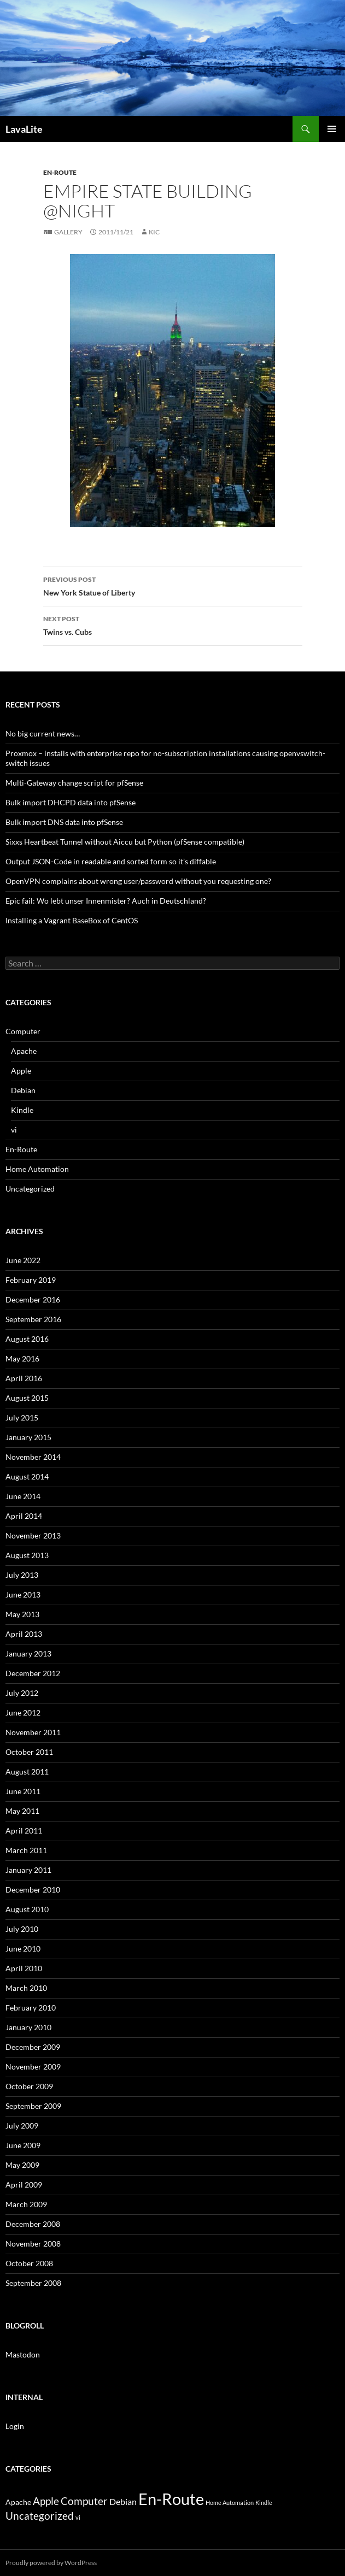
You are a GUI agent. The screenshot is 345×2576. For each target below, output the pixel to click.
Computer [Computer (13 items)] (84, 2501)
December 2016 (32, 1299)
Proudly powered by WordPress (51, 2563)
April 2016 (23, 1378)
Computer (22, 1031)
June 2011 (22, 1791)
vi (14, 1129)
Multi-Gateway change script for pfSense (74, 782)
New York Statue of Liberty (172, 585)
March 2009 (26, 2204)
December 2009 (32, 2047)
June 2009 (22, 2145)
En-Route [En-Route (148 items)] (171, 2498)
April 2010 (23, 1968)
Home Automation (37, 1169)
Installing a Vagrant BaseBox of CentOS (71, 920)
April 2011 (23, 1830)
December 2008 (32, 2224)
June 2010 (22, 1948)
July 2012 (21, 1692)
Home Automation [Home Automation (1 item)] (230, 2502)
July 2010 (21, 1929)
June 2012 (22, 1712)
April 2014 (23, 1515)
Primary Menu (332, 129)
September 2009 (33, 2106)
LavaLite (24, 129)
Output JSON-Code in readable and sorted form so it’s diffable (110, 861)
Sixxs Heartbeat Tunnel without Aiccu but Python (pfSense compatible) (124, 841)
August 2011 (27, 1771)
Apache (24, 1051)
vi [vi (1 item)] (77, 2517)
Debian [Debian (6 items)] (123, 2501)
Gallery (68, 232)
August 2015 (27, 1397)
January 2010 (28, 2027)
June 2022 (22, 1260)
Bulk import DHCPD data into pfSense (70, 802)
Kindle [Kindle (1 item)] (263, 2502)
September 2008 (33, 2283)
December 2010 (32, 1889)
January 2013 (28, 1653)
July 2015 (21, 1417)
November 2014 (33, 1456)
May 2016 (22, 1358)
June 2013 (22, 1594)
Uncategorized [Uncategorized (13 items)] (39, 2515)
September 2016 (33, 1319)
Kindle (22, 1110)
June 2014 (22, 1496)
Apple (21, 1070)
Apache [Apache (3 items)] (18, 2502)
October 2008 (29, 2263)
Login (14, 2426)
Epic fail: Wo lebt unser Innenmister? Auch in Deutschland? (105, 900)
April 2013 (23, 1633)
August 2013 (27, 1555)
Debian (23, 1090)
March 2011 (26, 1850)
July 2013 (21, 1574)
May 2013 (22, 1614)
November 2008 (33, 2243)
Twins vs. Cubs (172, 624)
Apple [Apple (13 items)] (46, 2501)
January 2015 (28, 1437)
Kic (154, 232)
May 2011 (22, 1810)
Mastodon (22, 2354)
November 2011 (33, 1732)
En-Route (60, 172)
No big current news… (42, 733)
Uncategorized (30, 1188)
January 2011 (28, 1869)
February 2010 (30, 2007)
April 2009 (23, 2184)
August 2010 (27, 1909)
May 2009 (22, 2165)
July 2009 (21, 2125)
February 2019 (30, 1279)
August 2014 (27, 1476)
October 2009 (29, 2086)
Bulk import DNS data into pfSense (64, 822)
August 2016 (27, 1338)
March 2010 (26, 1988)
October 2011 (29, 1751)
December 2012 (32, 1673)
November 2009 (33, 2066)
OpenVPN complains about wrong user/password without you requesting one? (138, 881)
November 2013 (33, 1535)
